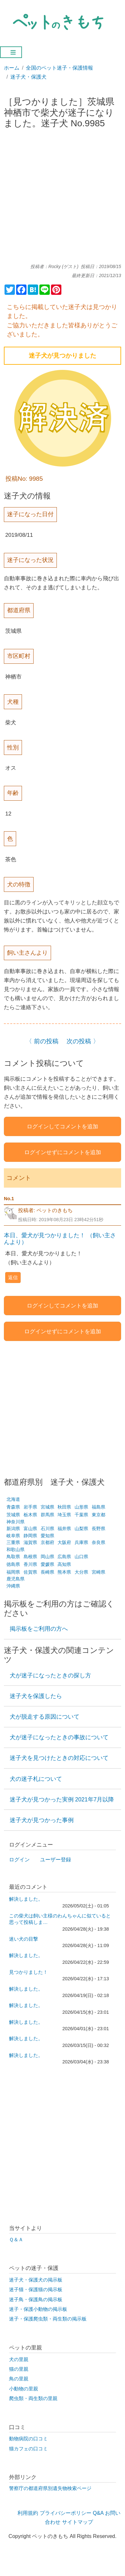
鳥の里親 (18, 2378)
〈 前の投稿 (42, 1041)
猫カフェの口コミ (28, 2448)
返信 (13, 1277)
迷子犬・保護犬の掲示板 (35, 2279)
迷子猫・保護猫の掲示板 (35, 2289)
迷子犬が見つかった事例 (42, 1820)
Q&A (98, 2513)
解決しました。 (26, 1899)
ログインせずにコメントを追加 (62, 1152)
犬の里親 (18, 2359)
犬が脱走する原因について (44, 1716)
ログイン (19, 1859)
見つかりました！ (28, 1972)
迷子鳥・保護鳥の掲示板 (35, 2299)
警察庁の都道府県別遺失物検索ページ (50, 2488)
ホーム (11, 68)
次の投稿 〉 (83, 1041)
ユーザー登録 (55, 1859)
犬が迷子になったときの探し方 (50, 1675)
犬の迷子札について (36, 1779)
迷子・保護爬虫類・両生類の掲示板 (48, 2318)
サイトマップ (77, 2522)
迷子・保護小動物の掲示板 (38, 2309)
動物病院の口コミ (28, 2438)
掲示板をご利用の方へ (39, 1629)
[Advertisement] (62, 199)
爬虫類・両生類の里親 (33, 2398)
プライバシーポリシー (65, 2513)
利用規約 (27, 2513)
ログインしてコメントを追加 (62, 1126)
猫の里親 (18, 2369)
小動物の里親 (23, 2388)
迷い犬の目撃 (23, 1939)
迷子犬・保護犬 (28, 77)
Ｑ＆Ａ (16, 2239)
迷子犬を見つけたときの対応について (59, 1758)
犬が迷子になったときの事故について (59, 1737)
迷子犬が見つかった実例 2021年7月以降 (62, 1799)
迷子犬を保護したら (36, 1696)
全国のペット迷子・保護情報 (59, 68)
